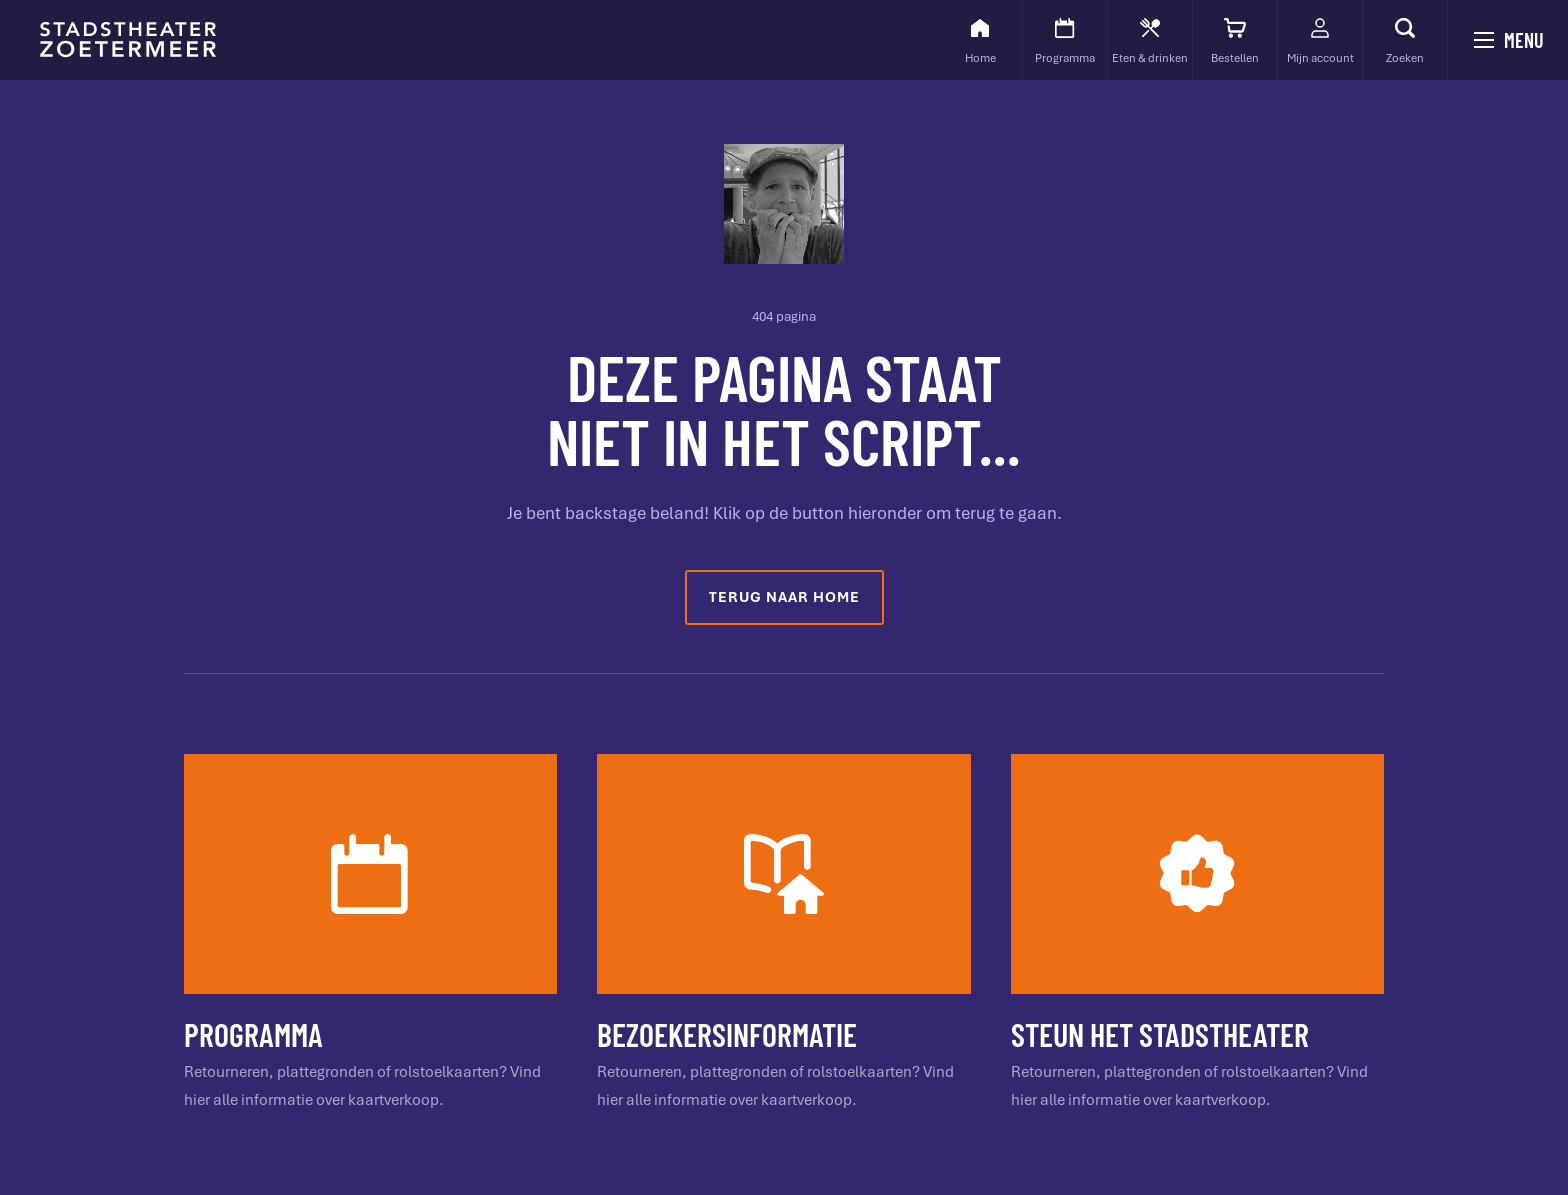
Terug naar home (784, 597)
